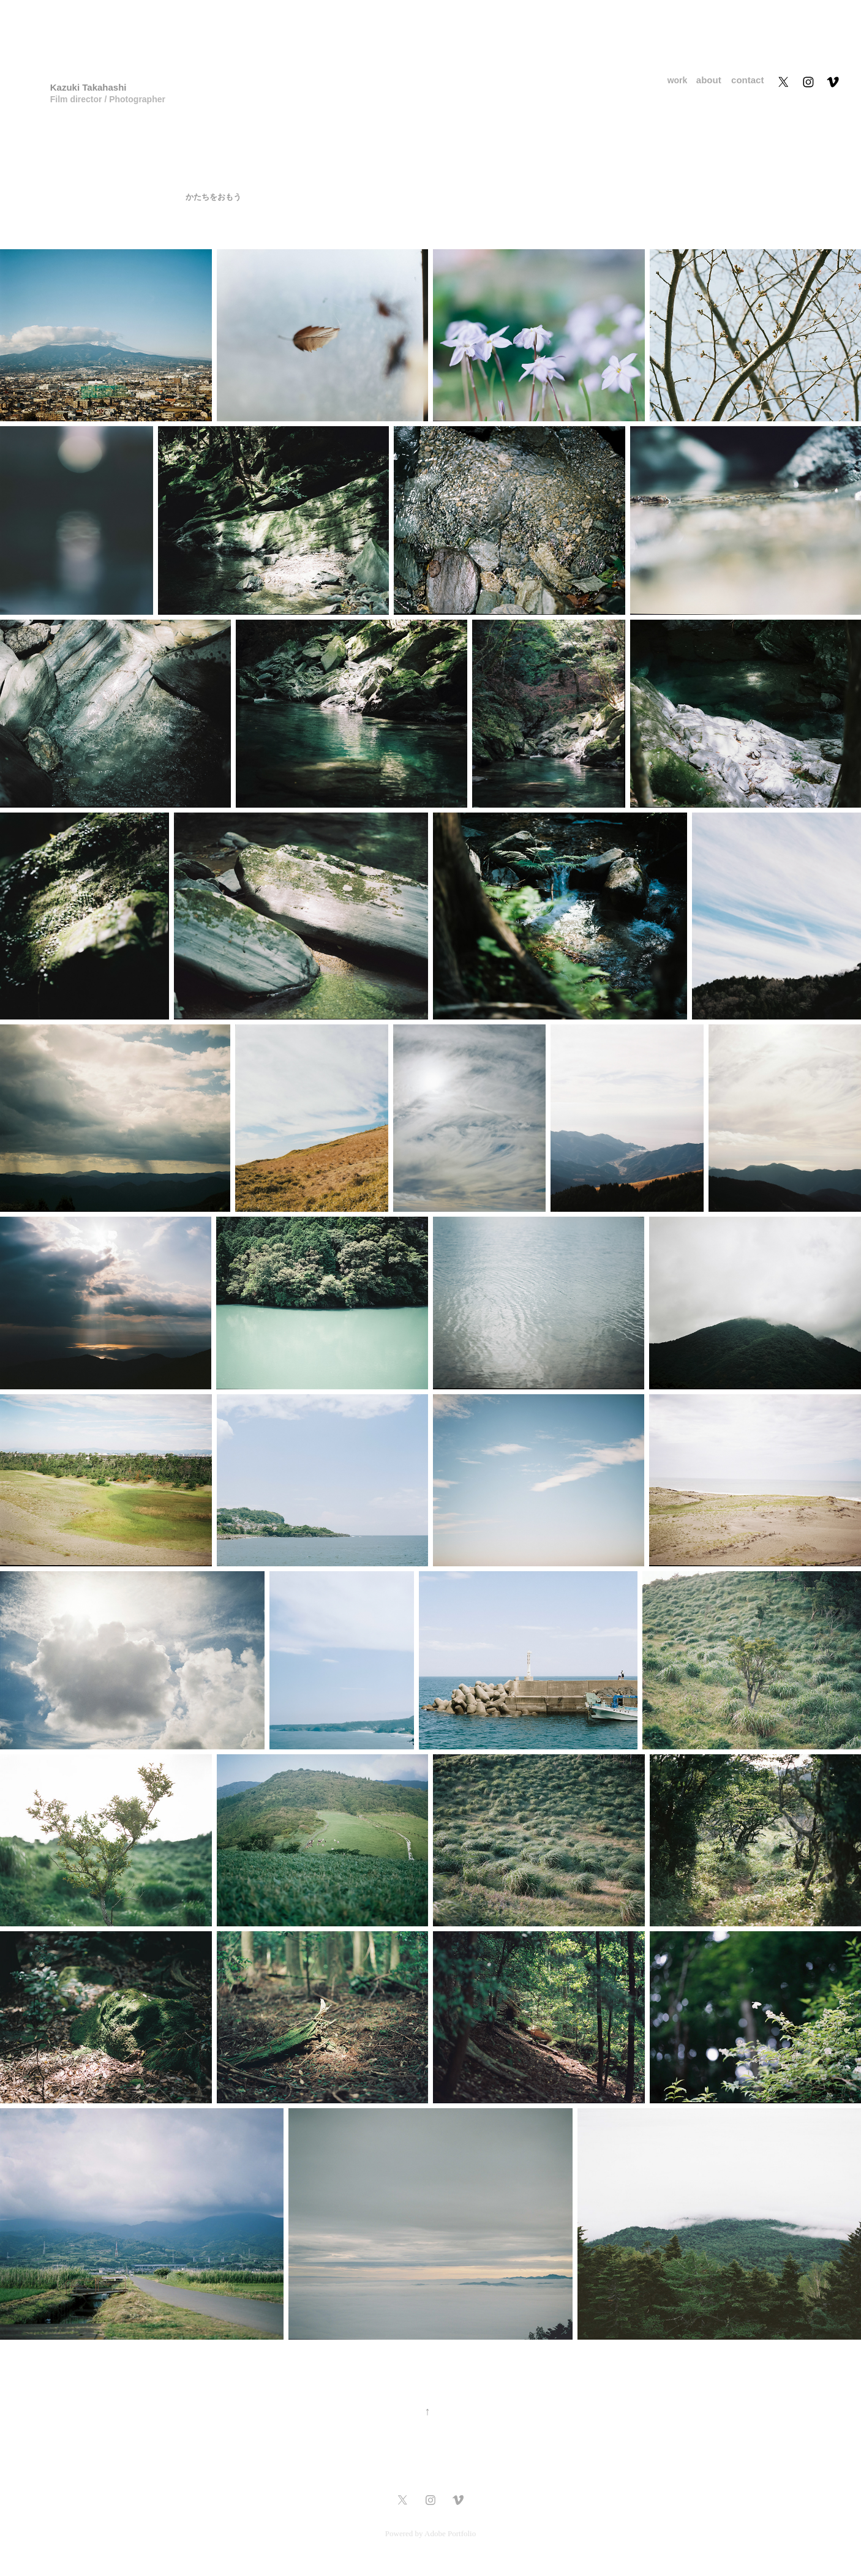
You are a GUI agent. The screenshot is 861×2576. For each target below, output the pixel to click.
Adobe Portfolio (450, 2533)
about (708, 80)
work (677, 80)
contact (747, 80)
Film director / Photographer (110, 99)
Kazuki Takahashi (88, 87)
